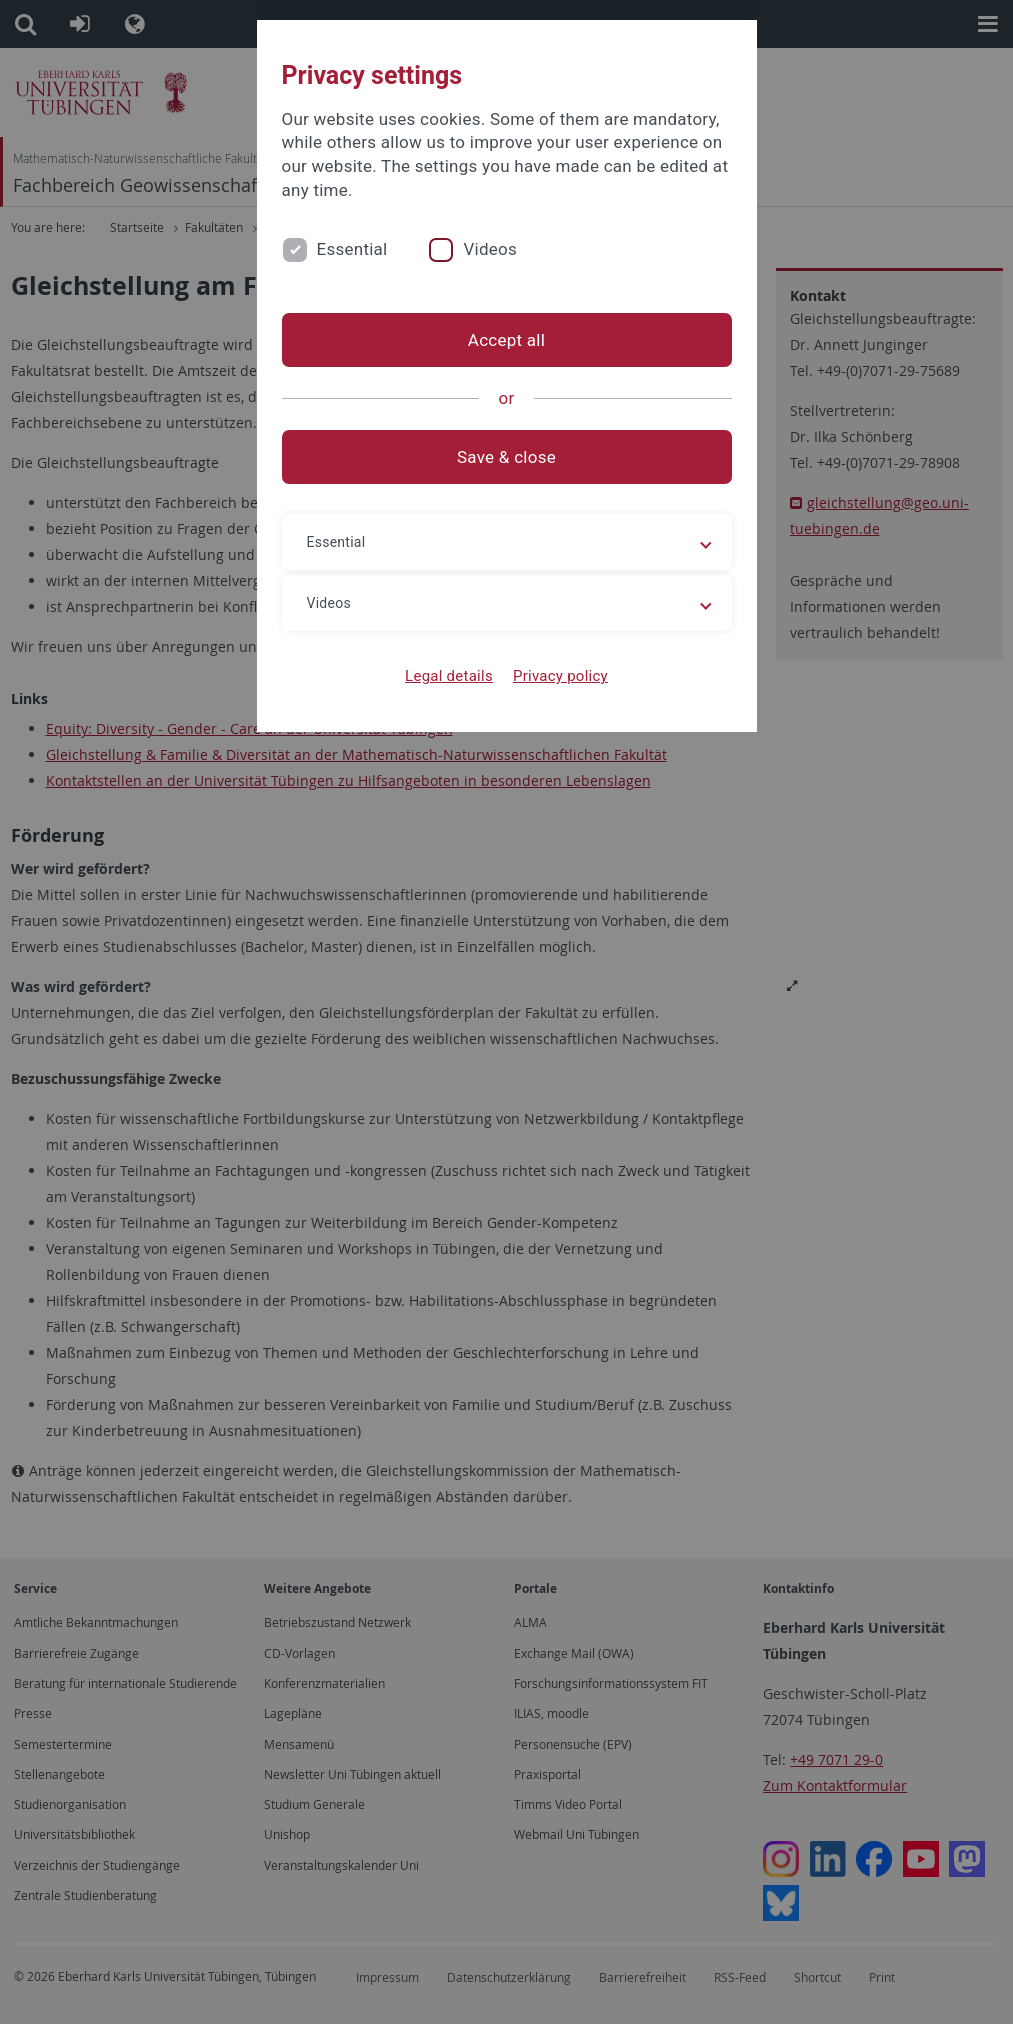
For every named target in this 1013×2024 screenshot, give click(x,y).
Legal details (449, 676)
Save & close (506, 457)
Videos (490, 249)
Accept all (506, 340)
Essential (352, 249)
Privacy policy (560, 676)
